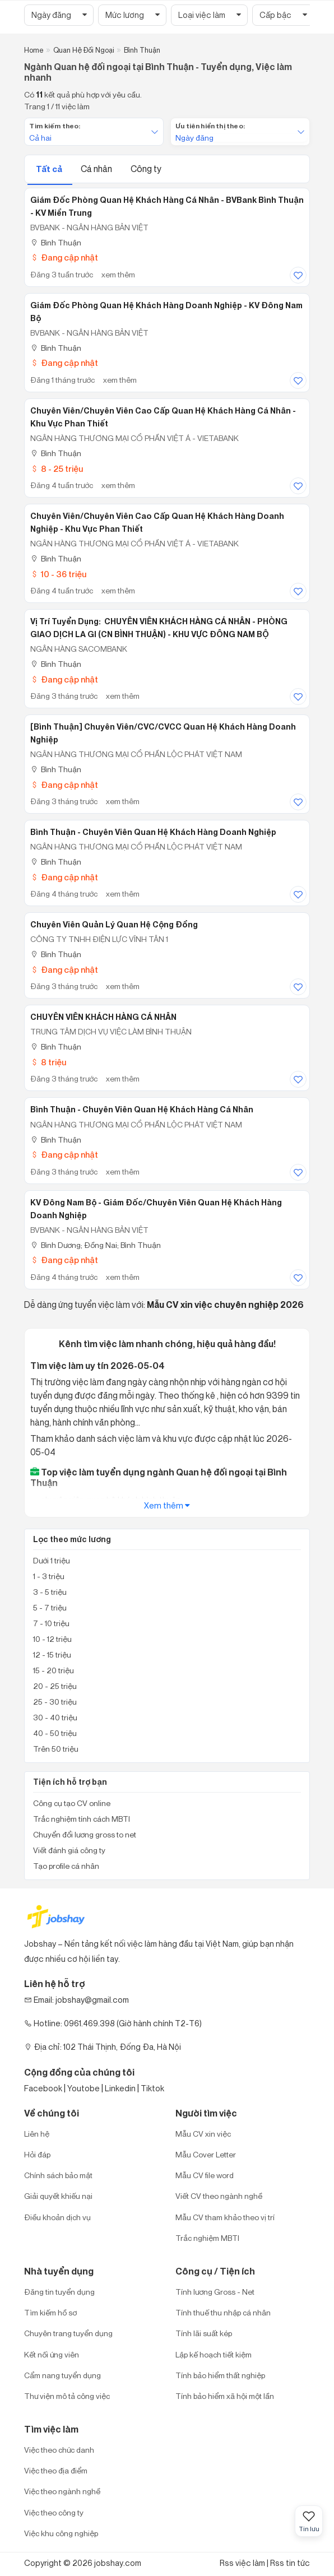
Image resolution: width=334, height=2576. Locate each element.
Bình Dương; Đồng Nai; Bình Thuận (95, 1245)
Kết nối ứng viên (51, 2354)
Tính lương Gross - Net (214, 2291)
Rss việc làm (242, 2563)
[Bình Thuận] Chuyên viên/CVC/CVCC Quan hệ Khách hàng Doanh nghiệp (163, 733)
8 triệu (48, 1062)
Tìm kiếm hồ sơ (50, 2312)
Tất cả (50, 169)
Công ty (146, 168)
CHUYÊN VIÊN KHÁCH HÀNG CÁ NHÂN (103, 1017)
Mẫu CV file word (204, 2175)
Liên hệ (36, 2133)
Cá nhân (97, 168)
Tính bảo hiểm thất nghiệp (220, 2375)
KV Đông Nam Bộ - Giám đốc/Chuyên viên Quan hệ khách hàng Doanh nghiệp (156, 1209)
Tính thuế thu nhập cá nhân (223, 2312)
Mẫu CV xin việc (203, 2133)
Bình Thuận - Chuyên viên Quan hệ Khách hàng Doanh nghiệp (153, 832)
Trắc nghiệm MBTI (207, 2238)
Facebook (43, 2088)
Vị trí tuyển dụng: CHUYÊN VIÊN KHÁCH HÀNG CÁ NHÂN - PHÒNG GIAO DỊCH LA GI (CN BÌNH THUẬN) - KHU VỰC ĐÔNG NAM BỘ (158, 627)
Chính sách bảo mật (58, 2175)
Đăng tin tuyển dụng (59, 2291)
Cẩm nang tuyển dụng (62, 2375)
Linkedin (120, 2088)
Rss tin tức (290, 2563)
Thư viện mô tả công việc (67, 2396)
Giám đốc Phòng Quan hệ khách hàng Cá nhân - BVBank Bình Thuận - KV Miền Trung (167, 206)
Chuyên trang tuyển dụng (68, 2333)
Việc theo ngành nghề (62, 2491)
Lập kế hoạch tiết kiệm (213, 2354)
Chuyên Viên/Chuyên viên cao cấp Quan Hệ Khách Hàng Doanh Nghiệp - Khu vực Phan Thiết (157, 522)
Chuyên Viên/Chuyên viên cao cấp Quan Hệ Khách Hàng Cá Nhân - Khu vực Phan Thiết (163, 417)
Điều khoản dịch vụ (57, 2217)
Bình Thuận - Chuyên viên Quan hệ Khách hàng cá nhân (141, 1109)
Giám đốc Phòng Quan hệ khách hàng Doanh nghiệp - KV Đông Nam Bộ (166, 311)
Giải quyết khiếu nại (58, 2196)
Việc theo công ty (54, 2512)
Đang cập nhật (64, 257)
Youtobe (83, 2088)
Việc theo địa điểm (55, 2470)
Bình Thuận (55, 242)
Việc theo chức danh (59, 2450)
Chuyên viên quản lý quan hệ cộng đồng (114, 924)
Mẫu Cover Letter (205, 2154)
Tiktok (152, 2088)
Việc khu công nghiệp (61, 2533)
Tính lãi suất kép (203, 2333)
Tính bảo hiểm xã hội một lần (224, 2396)
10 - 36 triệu (58, 574)
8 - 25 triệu (56, 468)
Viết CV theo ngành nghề (218, 2196)
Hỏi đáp (37, 2154)
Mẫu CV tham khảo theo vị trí (225, 2217)
